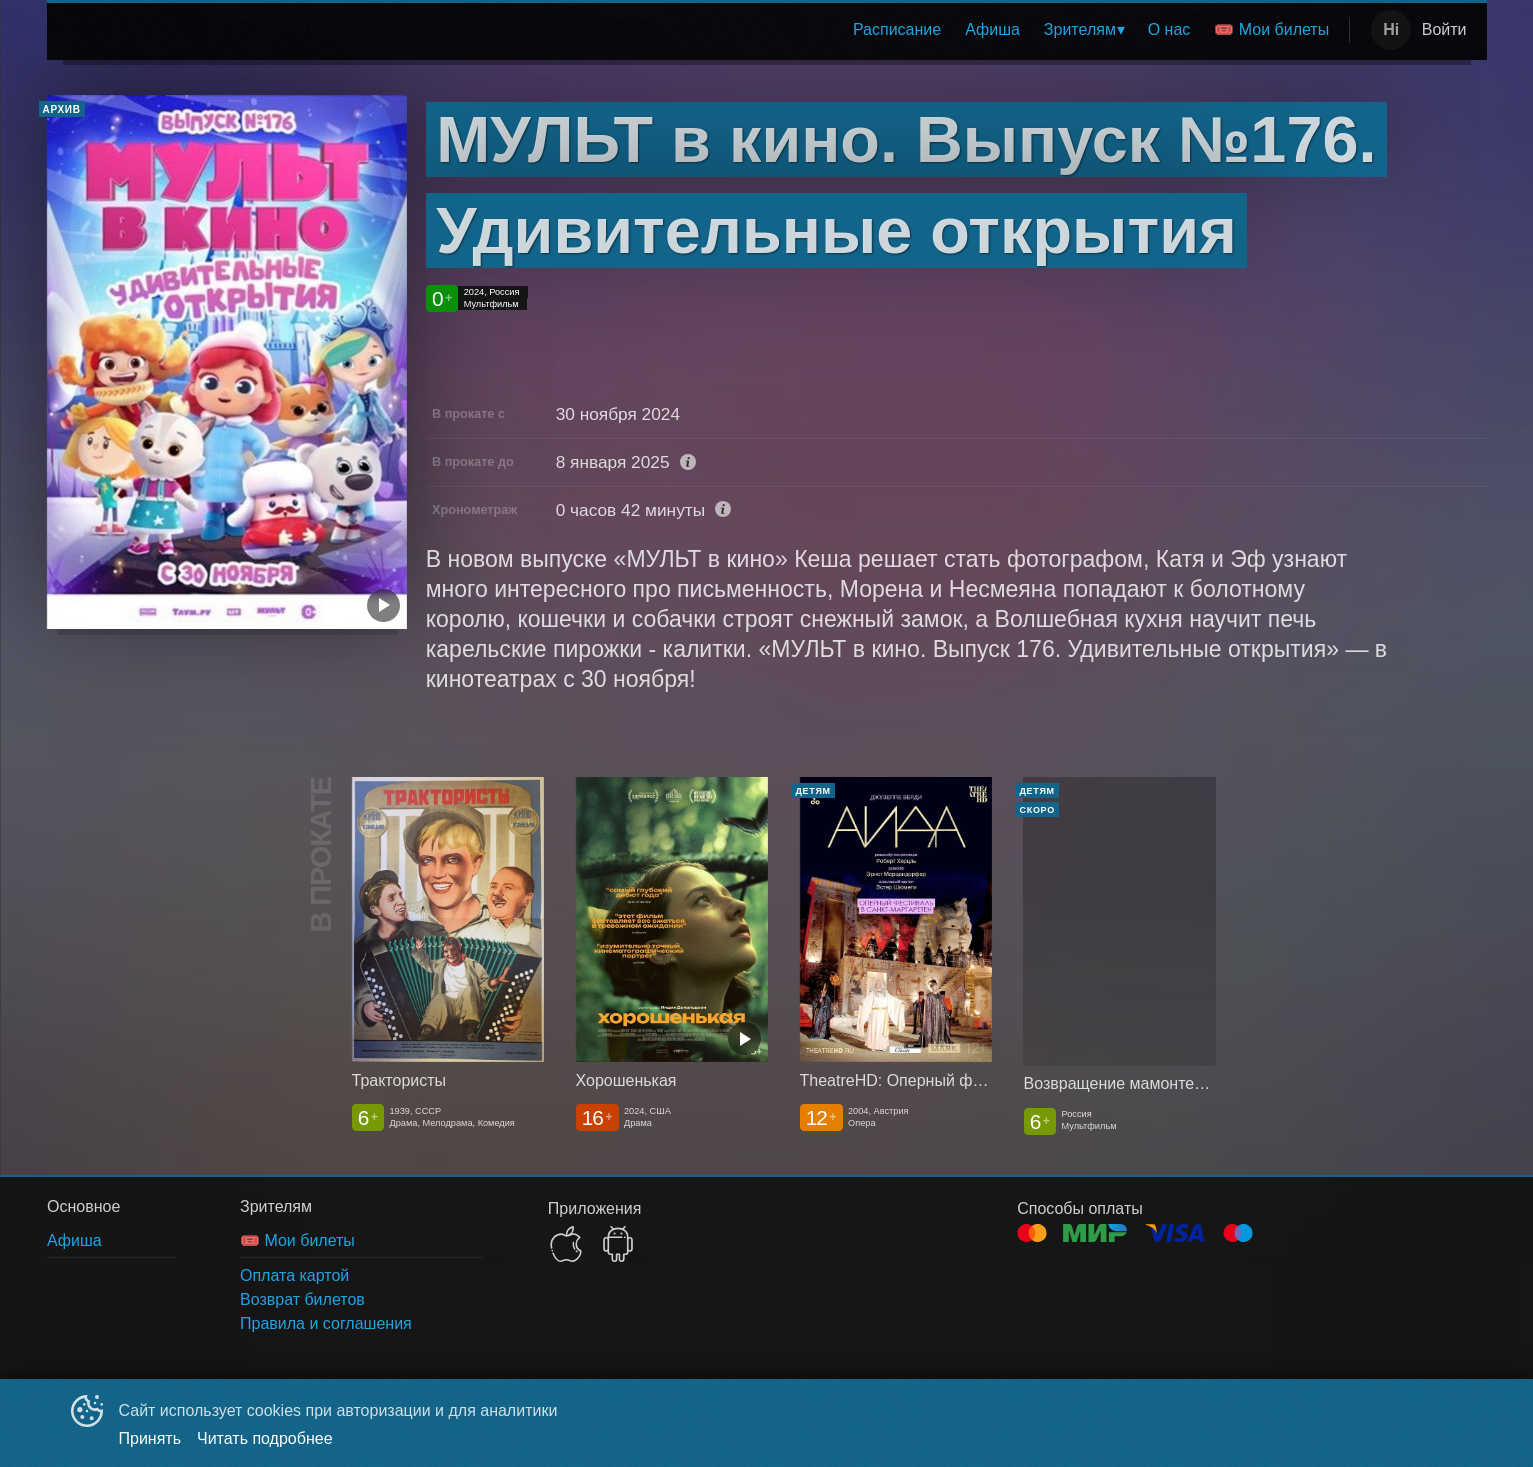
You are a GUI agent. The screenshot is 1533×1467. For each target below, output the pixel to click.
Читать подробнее (265, 1438)
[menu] (703, 30)
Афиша (992, 29)
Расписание (897, 29)
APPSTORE (566, 1244)
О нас (1169, 29)
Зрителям (1080, 29)
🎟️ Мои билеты (1271, 29)
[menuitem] (897, 30)
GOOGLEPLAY (618, 1244)
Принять (150, 1438)
